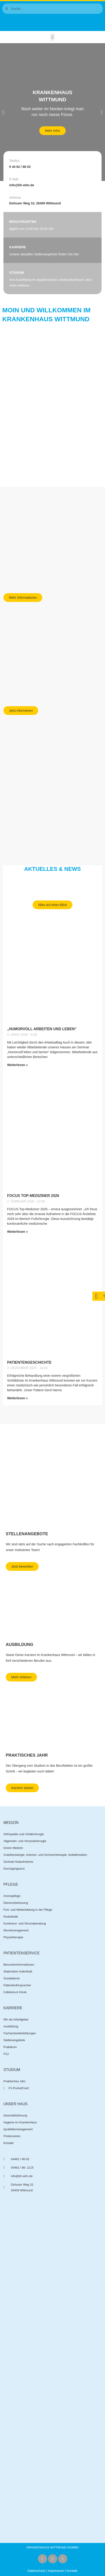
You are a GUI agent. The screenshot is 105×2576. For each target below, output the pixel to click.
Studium (11, 2070)
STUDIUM (16, 272)
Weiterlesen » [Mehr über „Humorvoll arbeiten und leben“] (17, 1065)
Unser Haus (15, 2104)
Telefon (14, 161)
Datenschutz (36, 2571)
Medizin (11, 1823)
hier (76, 254)
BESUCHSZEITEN (22, 221)
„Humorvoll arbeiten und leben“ (42, 1029)
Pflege (10, 1884)
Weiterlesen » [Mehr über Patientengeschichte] (17, 1398)
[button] (52, 37)
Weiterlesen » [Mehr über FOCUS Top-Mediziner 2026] (17, 1231)
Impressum (56, 2571)
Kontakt (72, 2571)
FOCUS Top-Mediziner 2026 (33, 1196)
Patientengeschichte (29, 1362)
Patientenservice (21, 1953)
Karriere (17, 247)
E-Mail (13, 179)
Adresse (15, 197)
